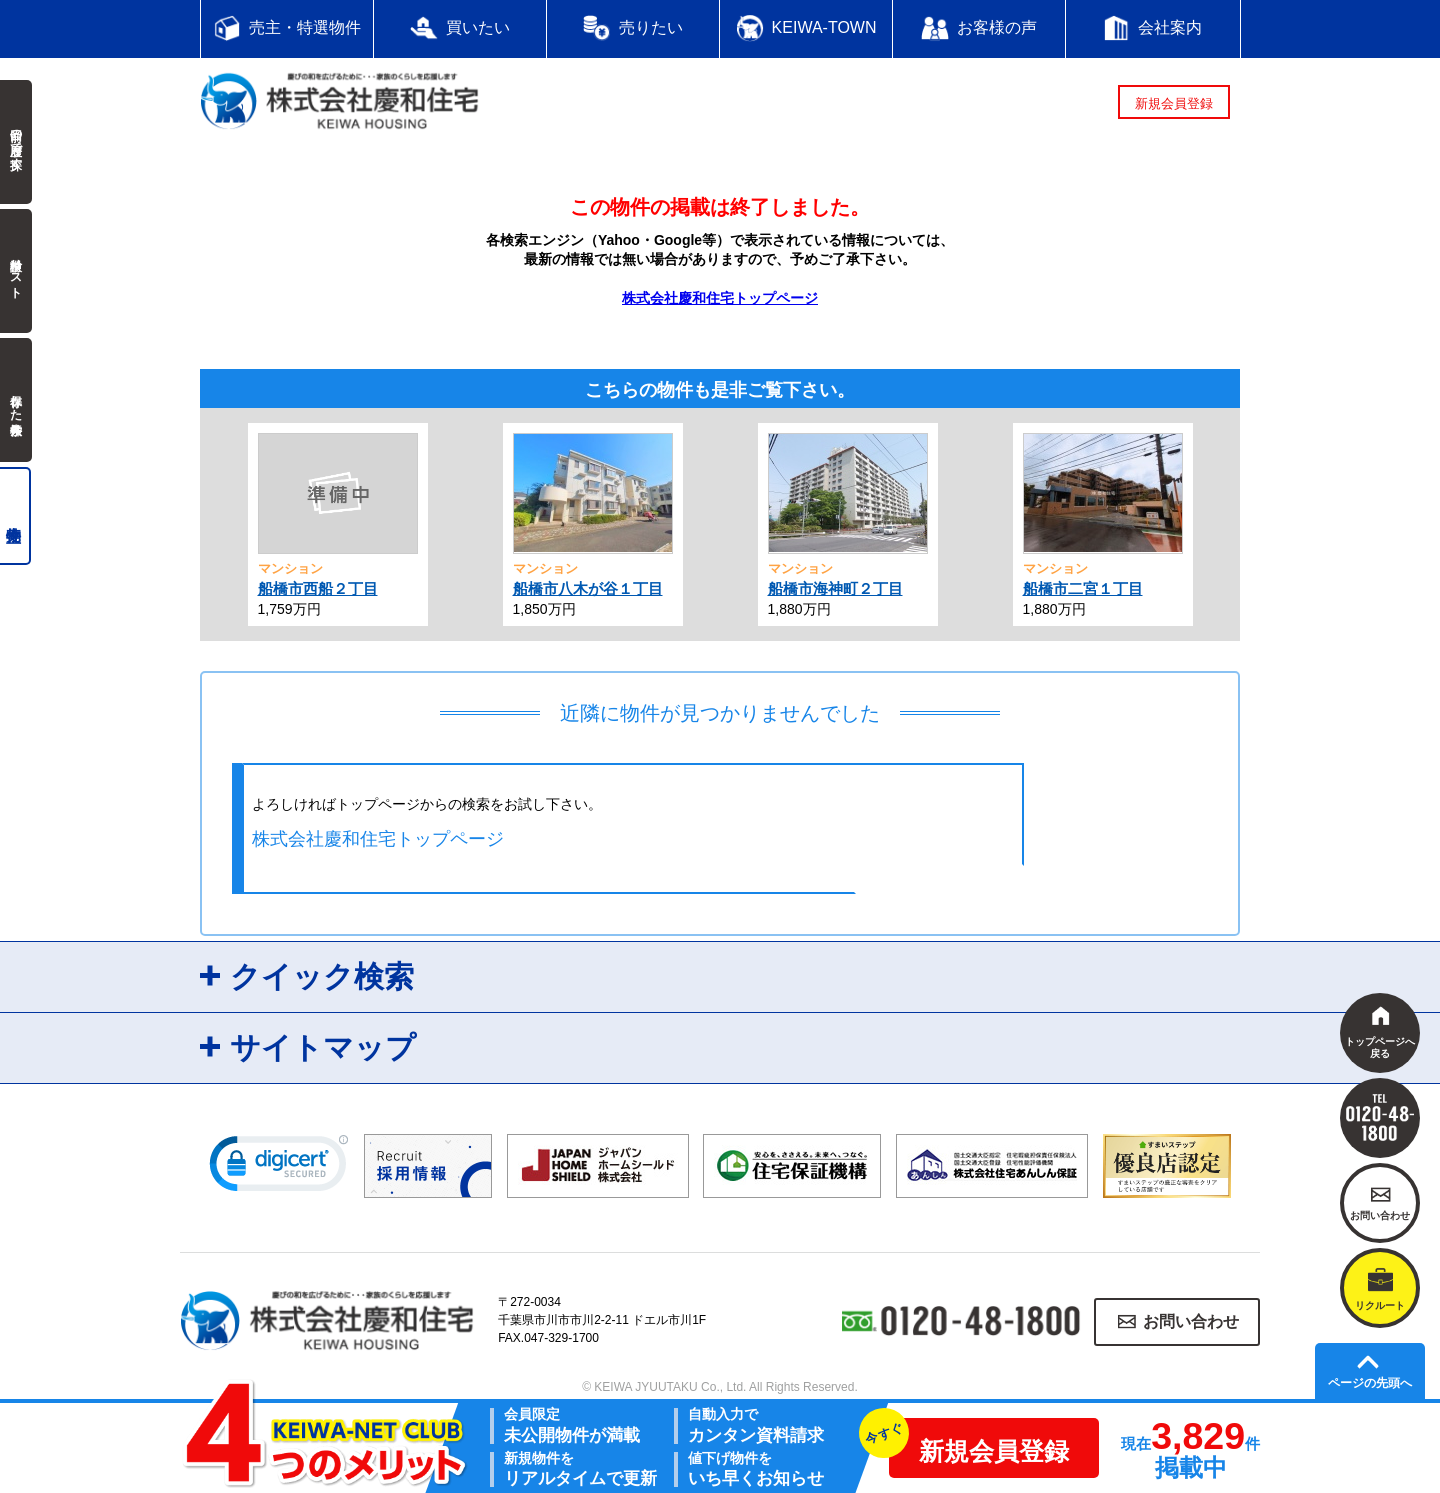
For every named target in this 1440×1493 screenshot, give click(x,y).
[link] (279, 1168)
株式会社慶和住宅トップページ (720, 298)
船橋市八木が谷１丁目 (588, 588)
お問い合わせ (1191, 1321)
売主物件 (15, 516)
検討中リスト (16, 271)
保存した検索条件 (16, 400)
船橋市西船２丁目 (318, 588)
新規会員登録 (1174, 103)
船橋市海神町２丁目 (835, 588)
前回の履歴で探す (16, 142)
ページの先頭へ (1370, 1383)
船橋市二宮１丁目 (1083, 588)
